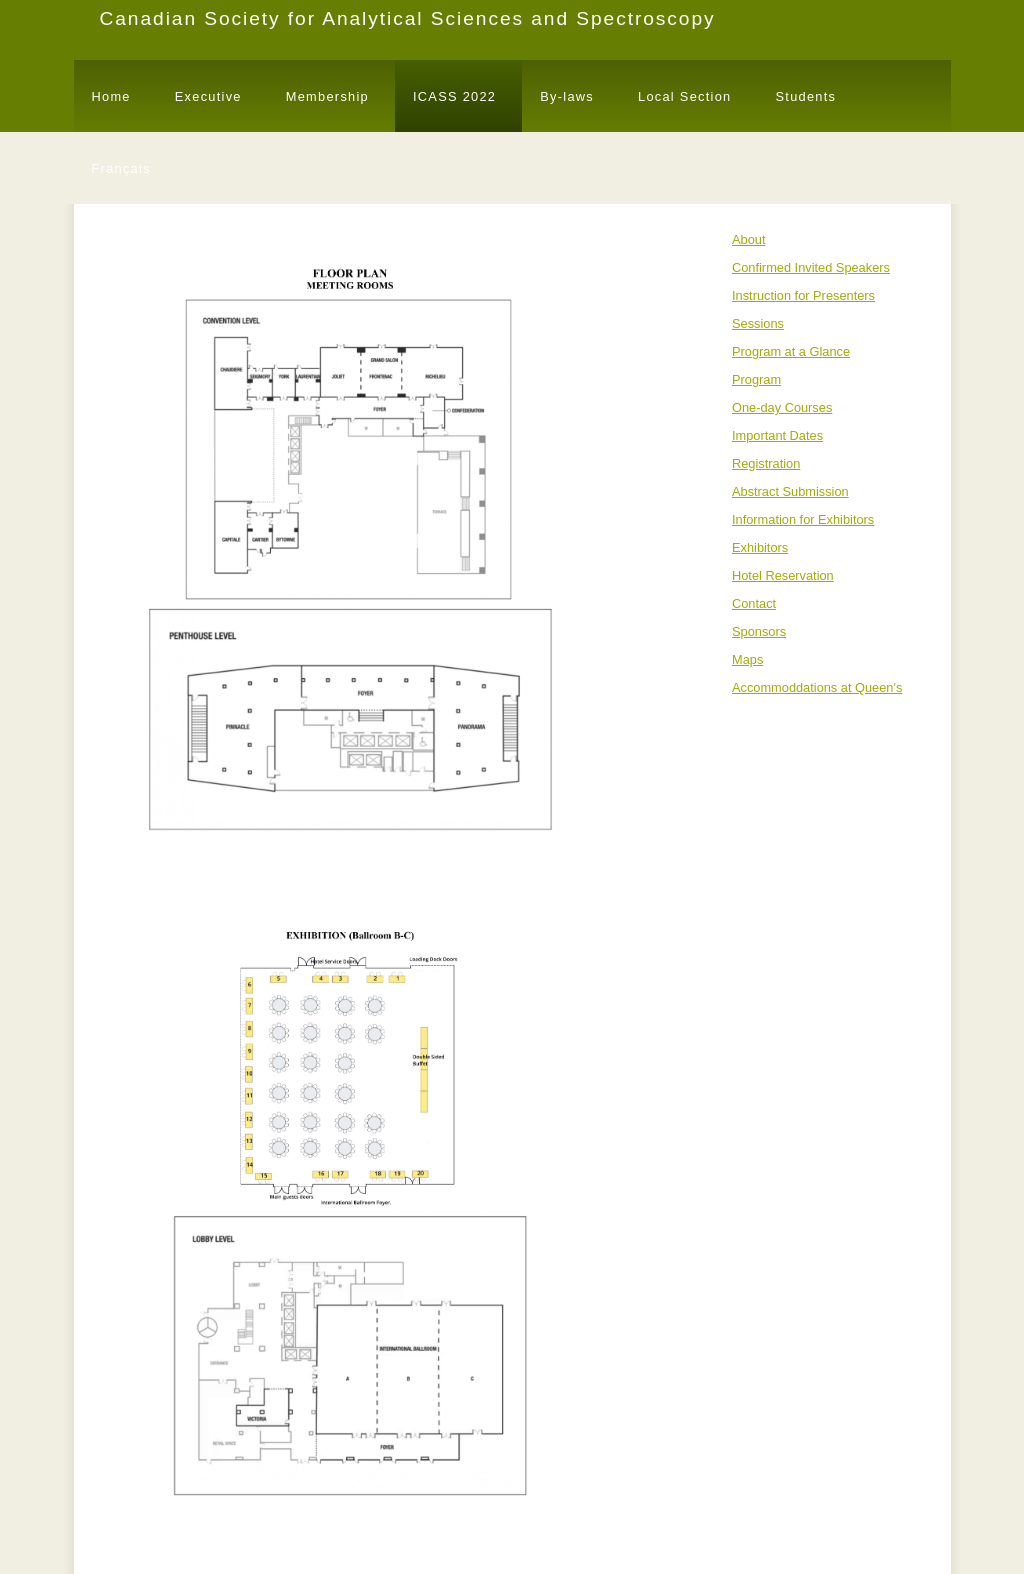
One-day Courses (782, 407)
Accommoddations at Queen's (817, 687)
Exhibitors (760, 547)
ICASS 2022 (454, 96)
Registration (766, 463)
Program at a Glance (791, 351)
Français (121, 168)
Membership (327, 96)
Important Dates (777, 435)
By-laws (567, 96)
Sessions (758, 323)
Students (805, 96)
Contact (754, 603)
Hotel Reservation (783, 575)
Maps (747, 659)
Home (111, 96)
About (748, 239)
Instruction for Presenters (803, 295)
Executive (208, 96)
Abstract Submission (790, 491)
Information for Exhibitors (803, 519)
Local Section (684, 96)
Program (756, 379)
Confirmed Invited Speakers (811, 267)
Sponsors (759, 631)
